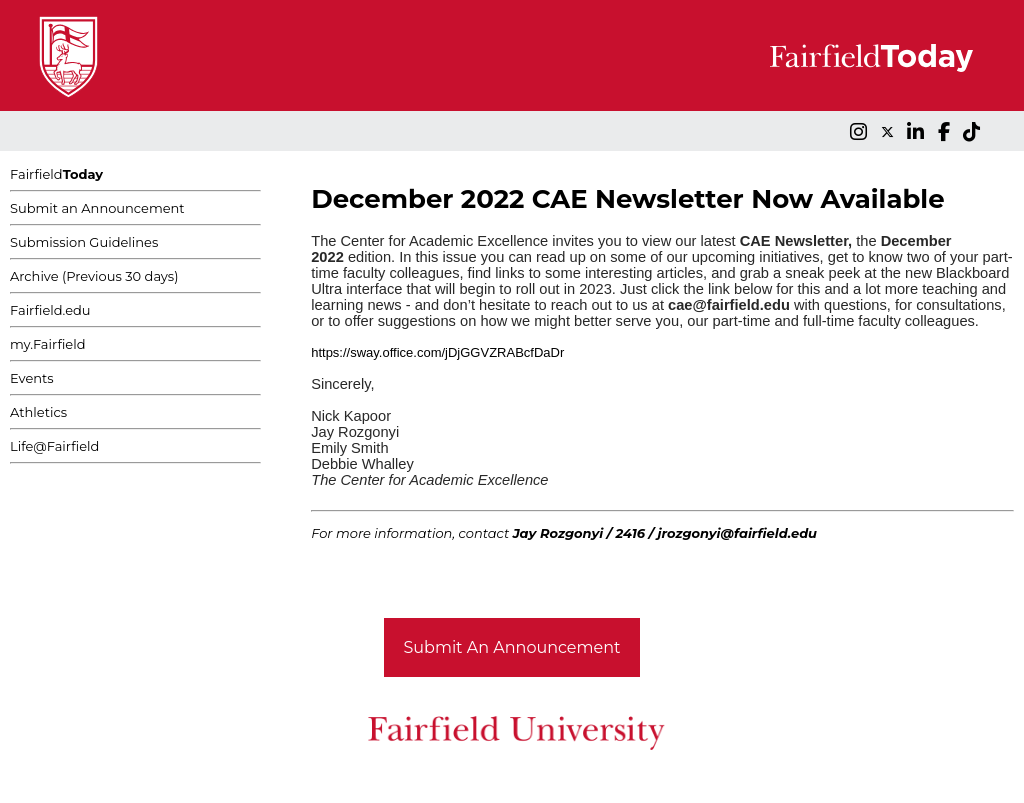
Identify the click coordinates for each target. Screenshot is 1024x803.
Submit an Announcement (97, 208)
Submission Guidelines (84, 242)
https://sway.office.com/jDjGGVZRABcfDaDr (437, 352)
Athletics (38, 412)
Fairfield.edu (50, 310)
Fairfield (56, 174)
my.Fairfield (48, 344)
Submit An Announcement (512, 647)
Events (32, 378)
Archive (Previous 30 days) (94, 276)
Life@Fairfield (54, 446)
